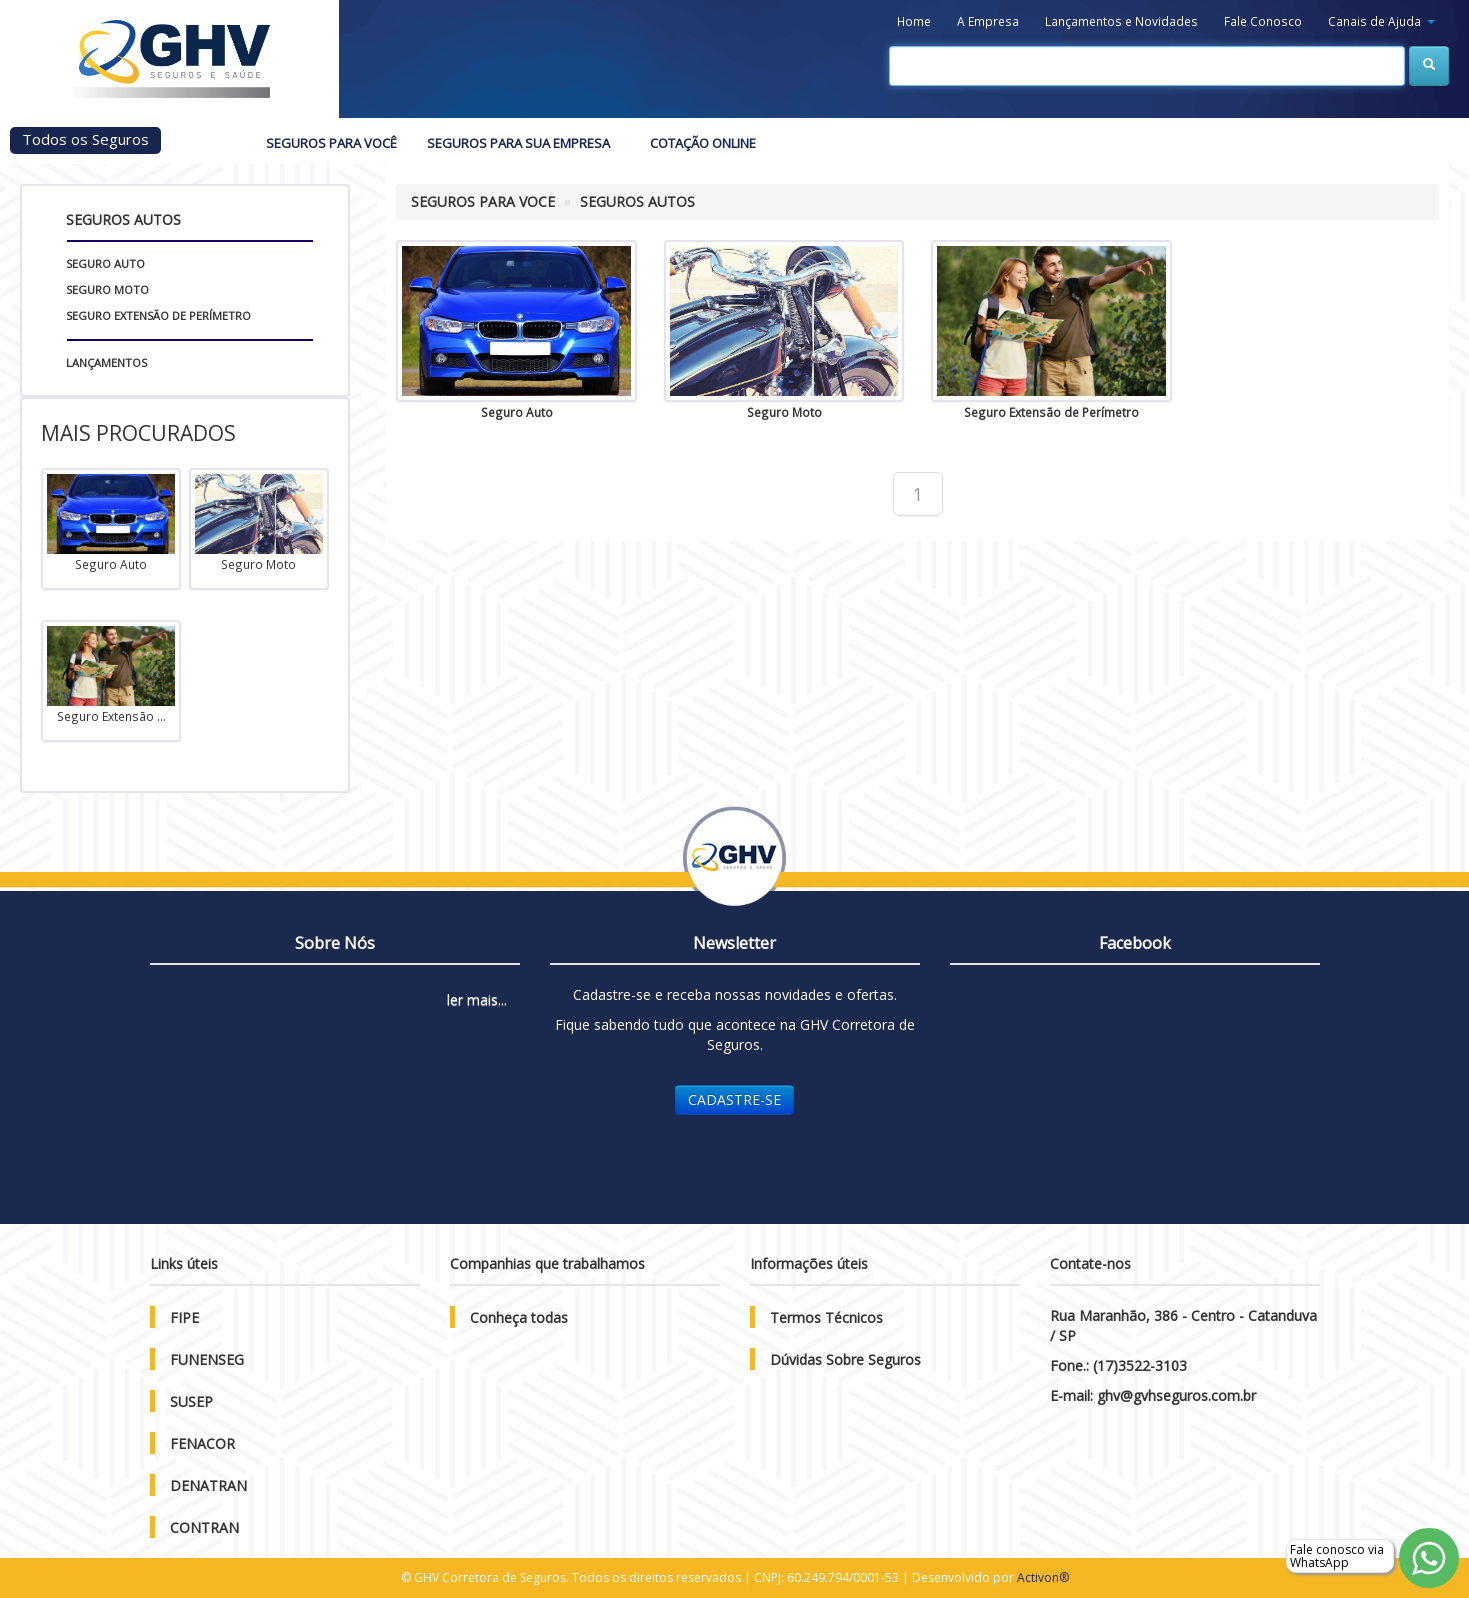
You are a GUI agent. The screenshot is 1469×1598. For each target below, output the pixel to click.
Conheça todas (519, 1317)
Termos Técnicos (826, 1317)
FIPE (184, 1317)
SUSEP (191, 1401)
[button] (1381, 22)
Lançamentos (106, 362)
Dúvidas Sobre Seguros (845, 1359)
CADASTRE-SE (734, 1099)
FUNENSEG (207, 1359)
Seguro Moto (107, 289)
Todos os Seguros (85, 139)
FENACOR (202, 1443)
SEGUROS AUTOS (637, 201)
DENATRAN (208, 1485)
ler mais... (477, 999)
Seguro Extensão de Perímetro (158, 315)
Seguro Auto (105, 263)
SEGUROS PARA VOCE (483, 201)
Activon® (1043, 1577)
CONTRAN (204, 1527)
